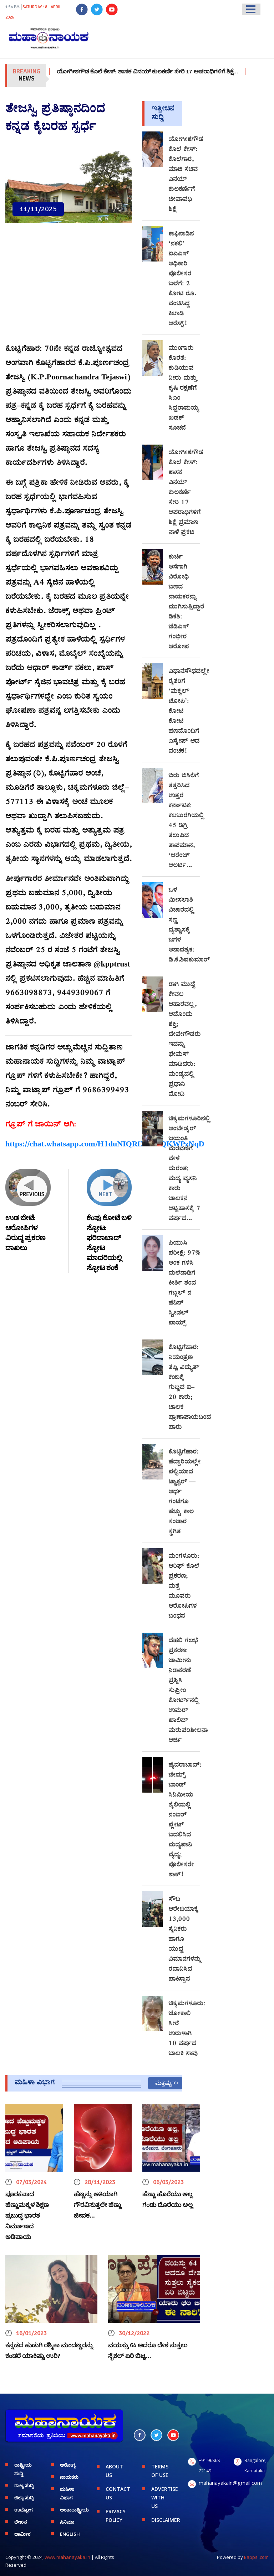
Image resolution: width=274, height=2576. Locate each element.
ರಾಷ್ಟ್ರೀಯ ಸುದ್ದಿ (22, 2469)
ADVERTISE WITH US (164, 2497)
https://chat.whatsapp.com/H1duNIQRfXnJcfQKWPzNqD (104, 1145)
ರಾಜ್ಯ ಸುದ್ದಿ (24, 2485)
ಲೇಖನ (20, 2522)
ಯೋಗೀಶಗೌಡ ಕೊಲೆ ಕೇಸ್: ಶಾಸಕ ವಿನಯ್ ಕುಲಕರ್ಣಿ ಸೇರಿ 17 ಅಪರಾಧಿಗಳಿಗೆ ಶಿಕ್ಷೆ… (158, 71)
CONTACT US (118, 2493)
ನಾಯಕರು (69, 2477)
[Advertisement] (68, 287)
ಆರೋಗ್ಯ (68, 2465)
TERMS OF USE (159, 2470)
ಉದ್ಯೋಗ (23, 2510)
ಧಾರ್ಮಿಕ (22, 2534)
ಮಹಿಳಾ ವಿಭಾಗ (67, 2493)
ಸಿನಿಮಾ (67, 2522)
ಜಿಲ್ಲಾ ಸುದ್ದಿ (24, 2497)
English (70, 2534)
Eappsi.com (256, 2557)
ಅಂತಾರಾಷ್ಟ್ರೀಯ (73, 2510)
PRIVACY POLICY (116, 2515)
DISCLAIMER (164, 2520)
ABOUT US (114, 2470)
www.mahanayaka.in (67, 2557)
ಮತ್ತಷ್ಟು (163, 2083)
